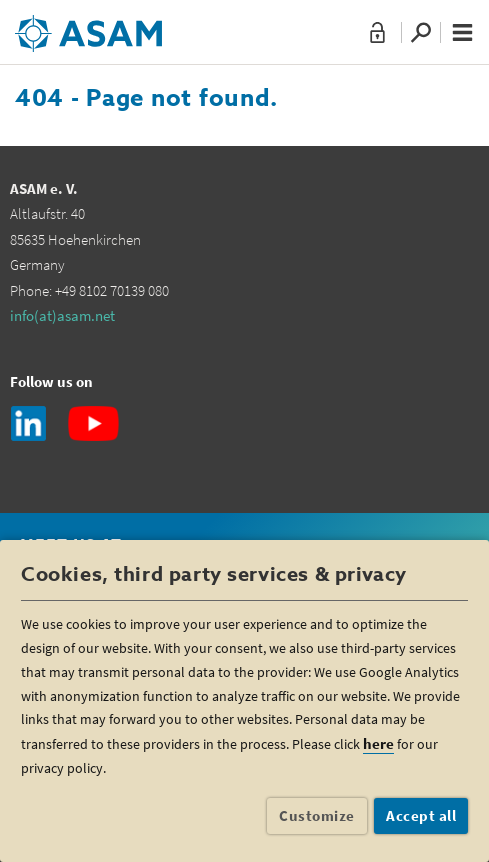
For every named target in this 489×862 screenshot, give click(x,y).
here (378, 743)
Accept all (421, 815)
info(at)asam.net (62, 315)
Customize (317, 815)
